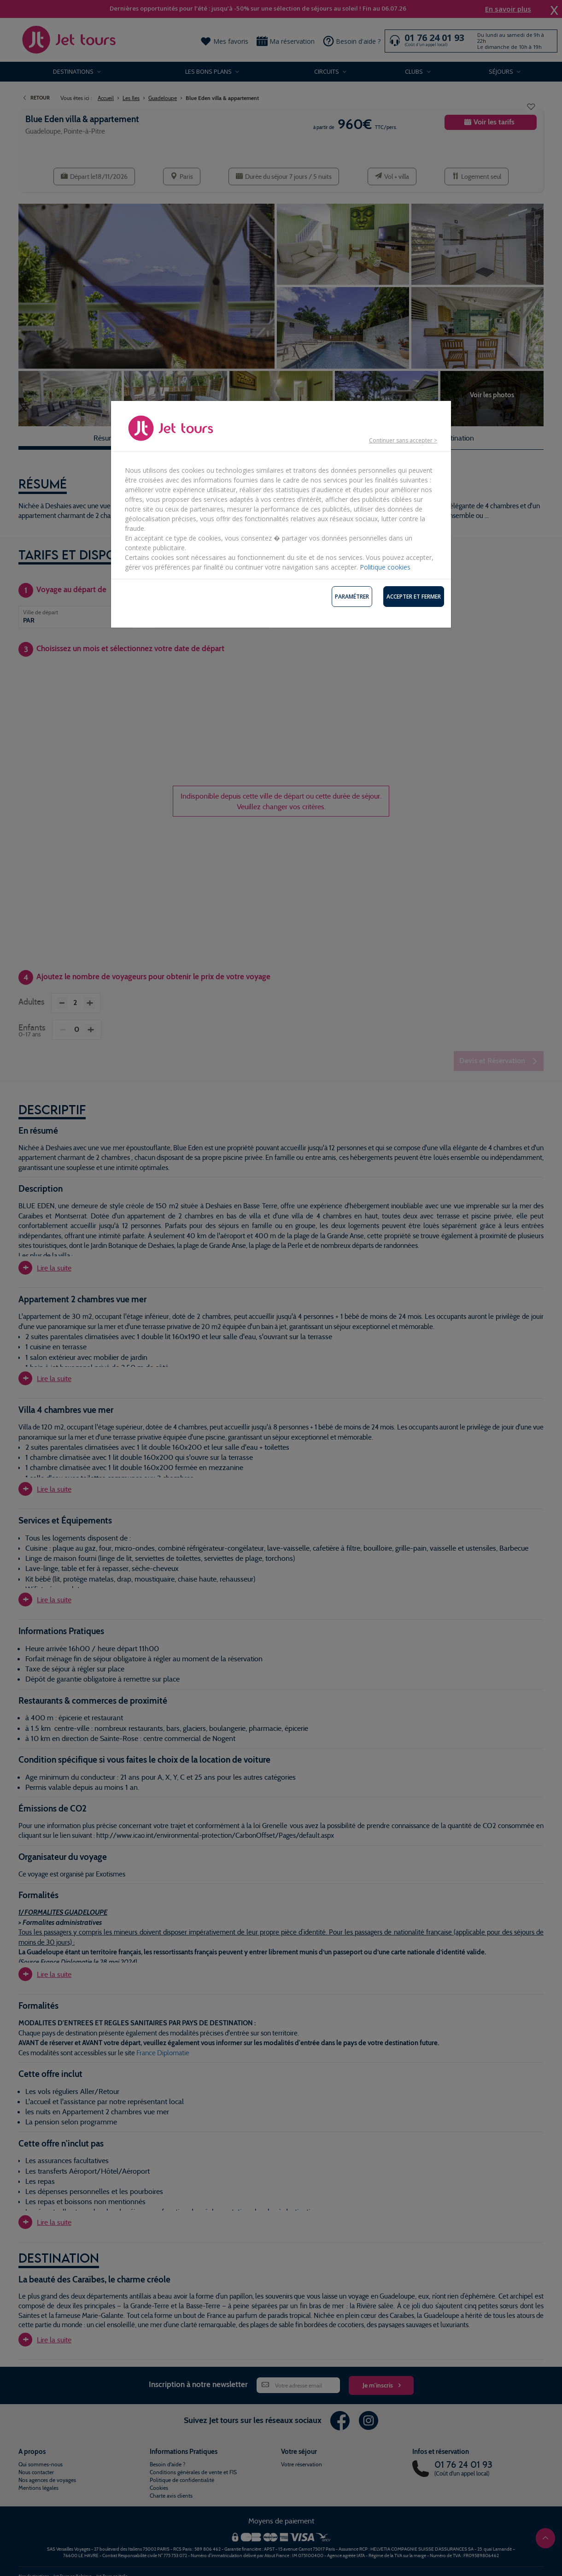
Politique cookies (385, 567)
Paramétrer (352, 596)
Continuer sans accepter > (403, 440)
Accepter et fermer (413, 596)
